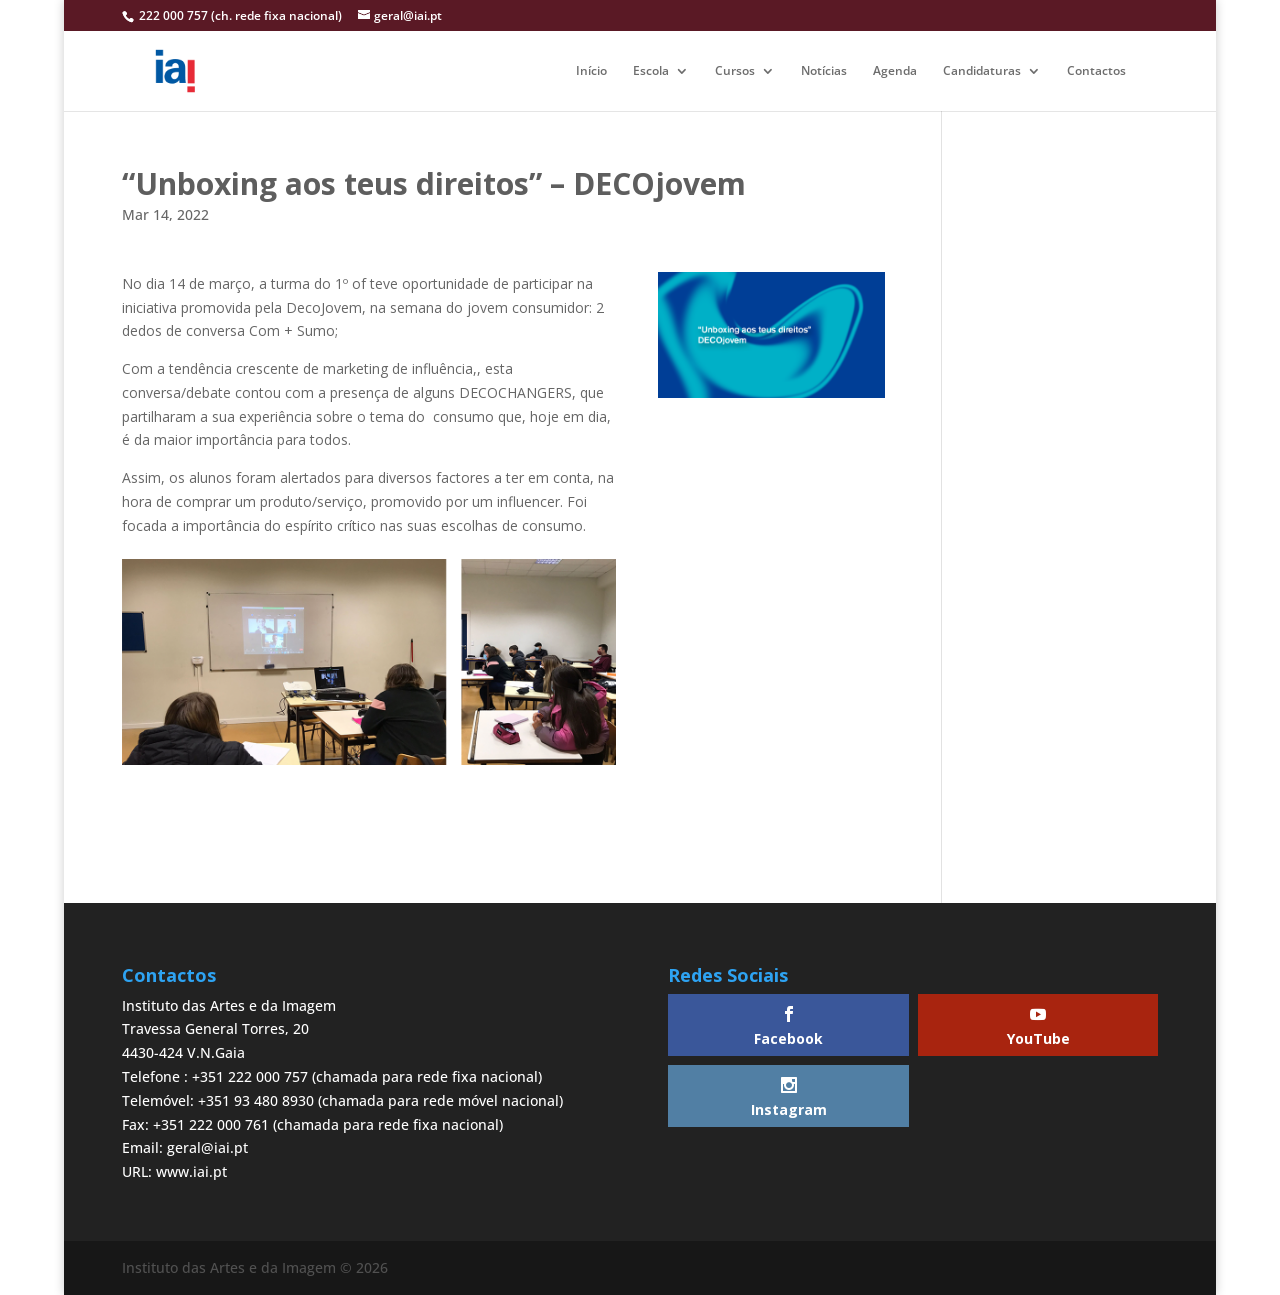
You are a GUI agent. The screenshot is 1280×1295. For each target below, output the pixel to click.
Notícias (824, 71)
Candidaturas (982, 71)
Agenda (895, 71)
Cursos (735, 71)
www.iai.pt (191, 1171)
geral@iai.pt (207, 1147)
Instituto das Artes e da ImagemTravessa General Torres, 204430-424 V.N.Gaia (229, 1029)
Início (591, 71)
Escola (651, 71)
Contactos (1096, 71)
